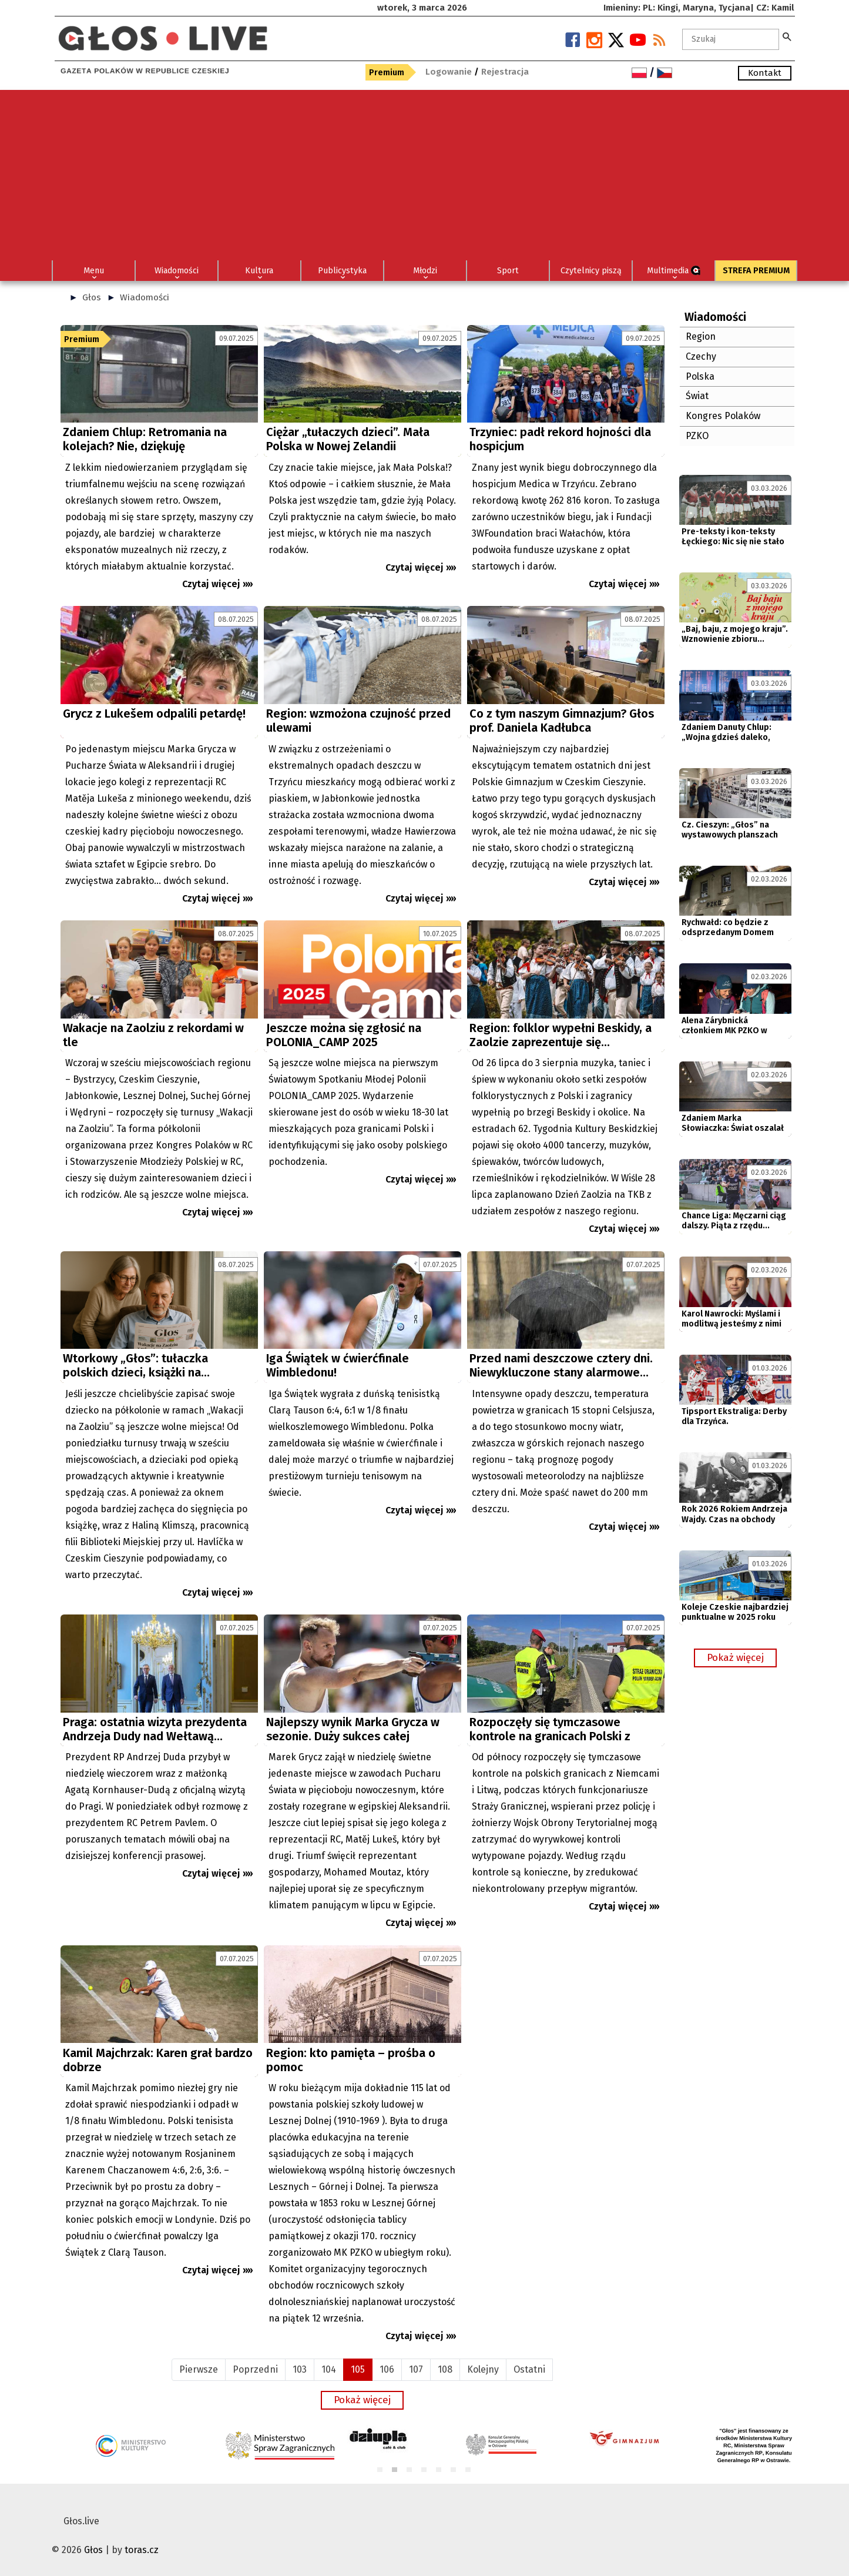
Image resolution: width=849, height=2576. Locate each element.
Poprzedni (255, 2369)
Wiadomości (144, 297)
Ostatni (529, 2369)
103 (300, 2369)
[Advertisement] (424, 172)
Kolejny (483, 2369)
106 (387, 2369)
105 (358, 2369)
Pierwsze (198, 2369)
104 (328, 2369)
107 (416, 2369)
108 (445, 2369)
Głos (91, 297)
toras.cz (142, 2549)
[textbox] (731, 39)
